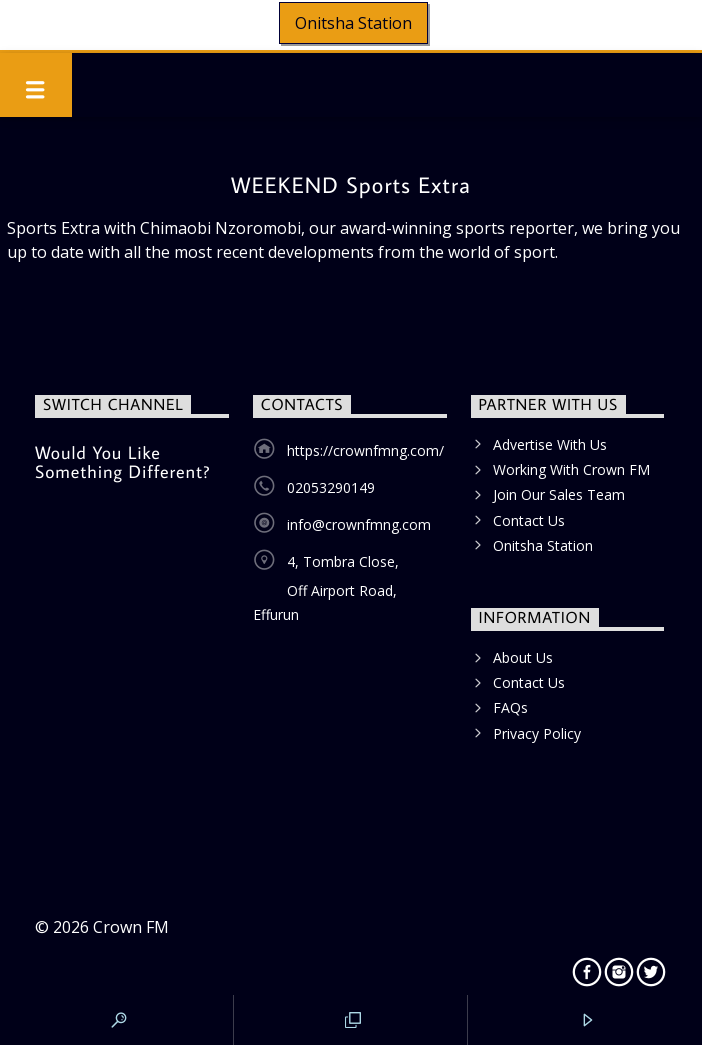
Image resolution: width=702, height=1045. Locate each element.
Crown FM (131, 927)
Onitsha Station (353, 23)
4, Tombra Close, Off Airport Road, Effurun (326, 588)
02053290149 (331, 487)
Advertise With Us (550, 444)
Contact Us (529, 520)
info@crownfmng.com (359, 524)
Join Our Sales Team (559, 494)
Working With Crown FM (571, 469)
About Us (523, 657)
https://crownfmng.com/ (365, 450)
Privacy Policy (537, 733)
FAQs (510, 707)
